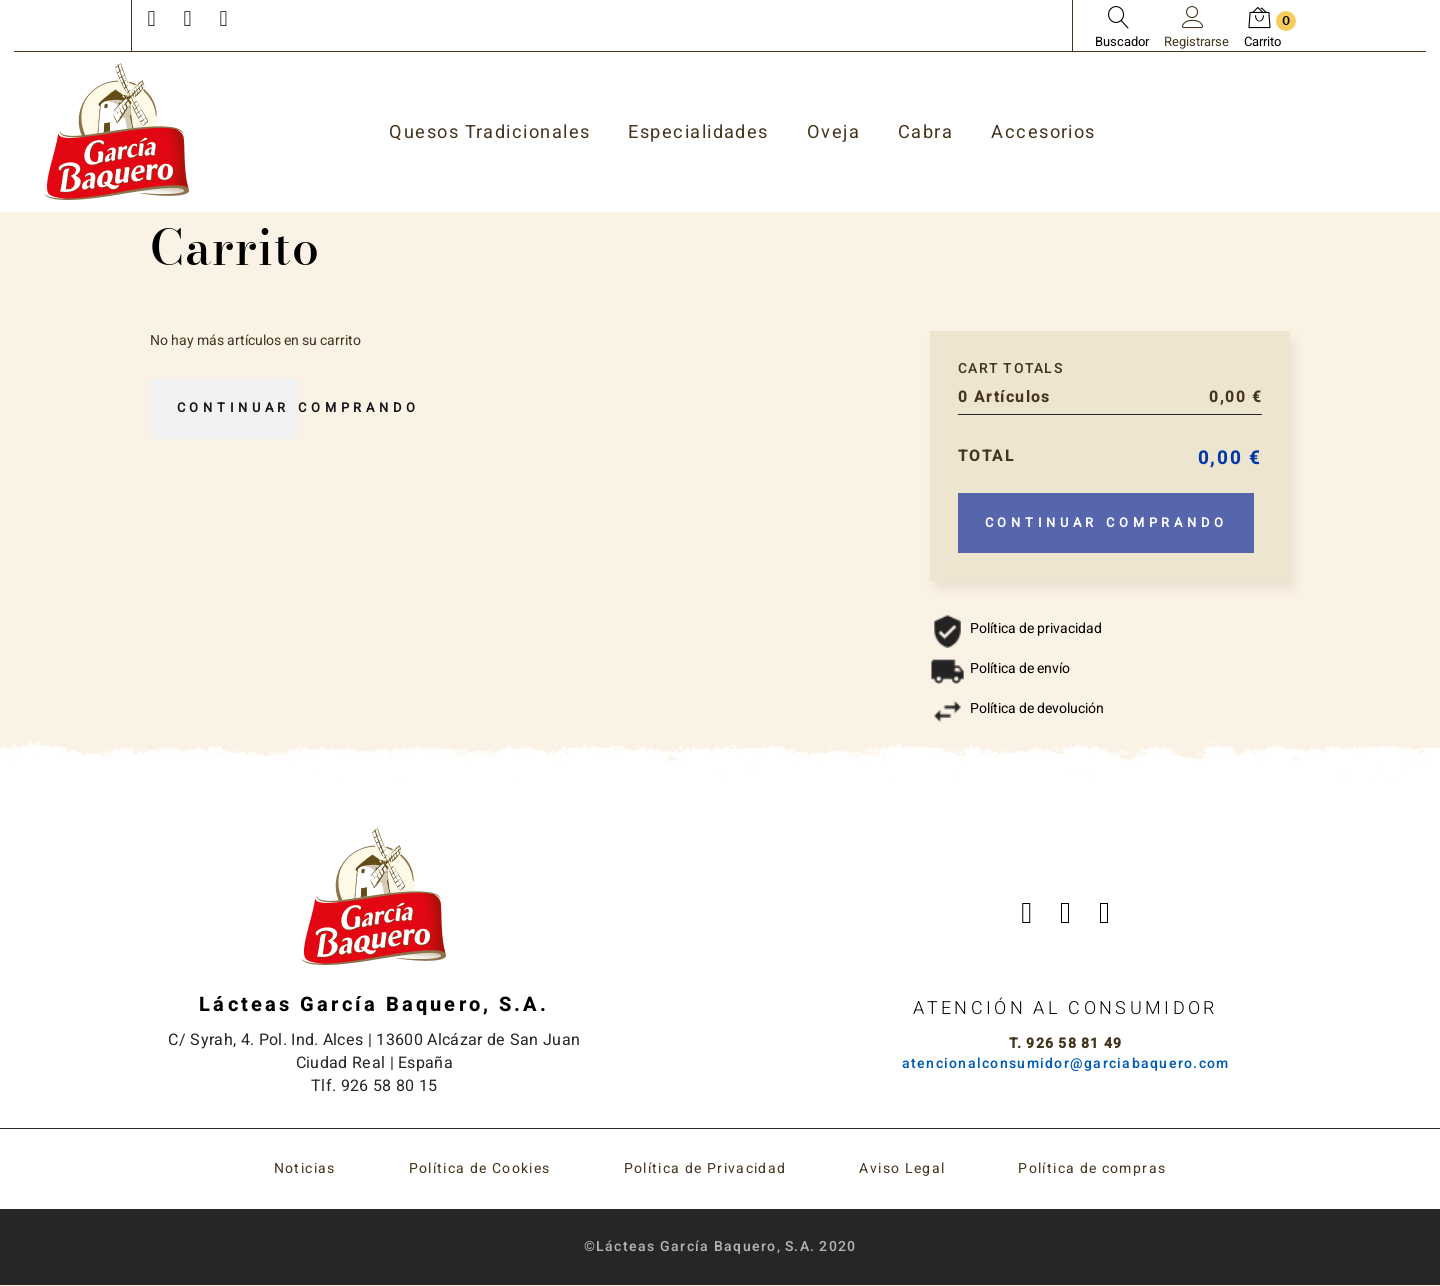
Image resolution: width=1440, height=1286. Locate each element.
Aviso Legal (902, 1169)
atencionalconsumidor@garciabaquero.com (1066, 1064)
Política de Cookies (480, 1169)
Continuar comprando (304, 409)
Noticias (305, 1169)
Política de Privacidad (705, 1169)
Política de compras (1092, 1169)
